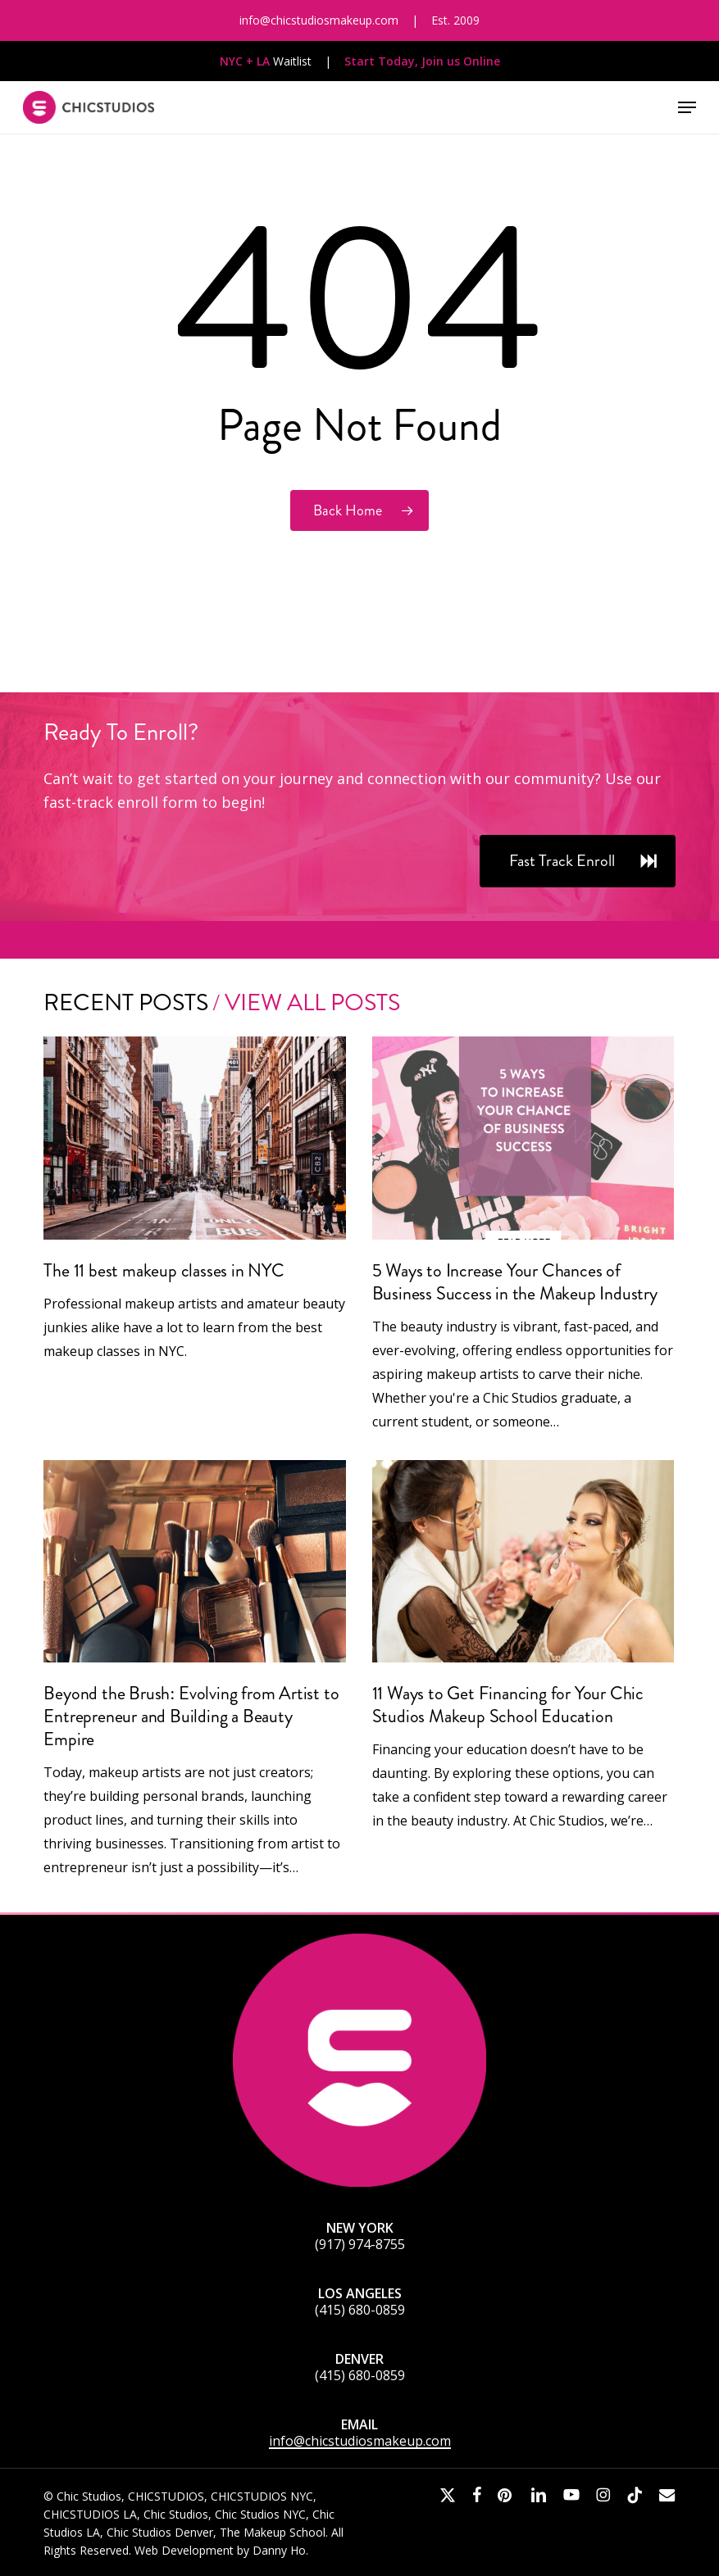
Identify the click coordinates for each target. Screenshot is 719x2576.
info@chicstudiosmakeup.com (360, 2441)
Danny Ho (279, 2550)
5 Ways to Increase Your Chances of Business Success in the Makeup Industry (515, 1282)
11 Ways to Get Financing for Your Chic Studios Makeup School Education (508, 1704)
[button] (687, 107)
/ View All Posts (304, 1002)
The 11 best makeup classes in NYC (163, 1270)
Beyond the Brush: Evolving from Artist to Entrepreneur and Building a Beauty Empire (191, 1716)
